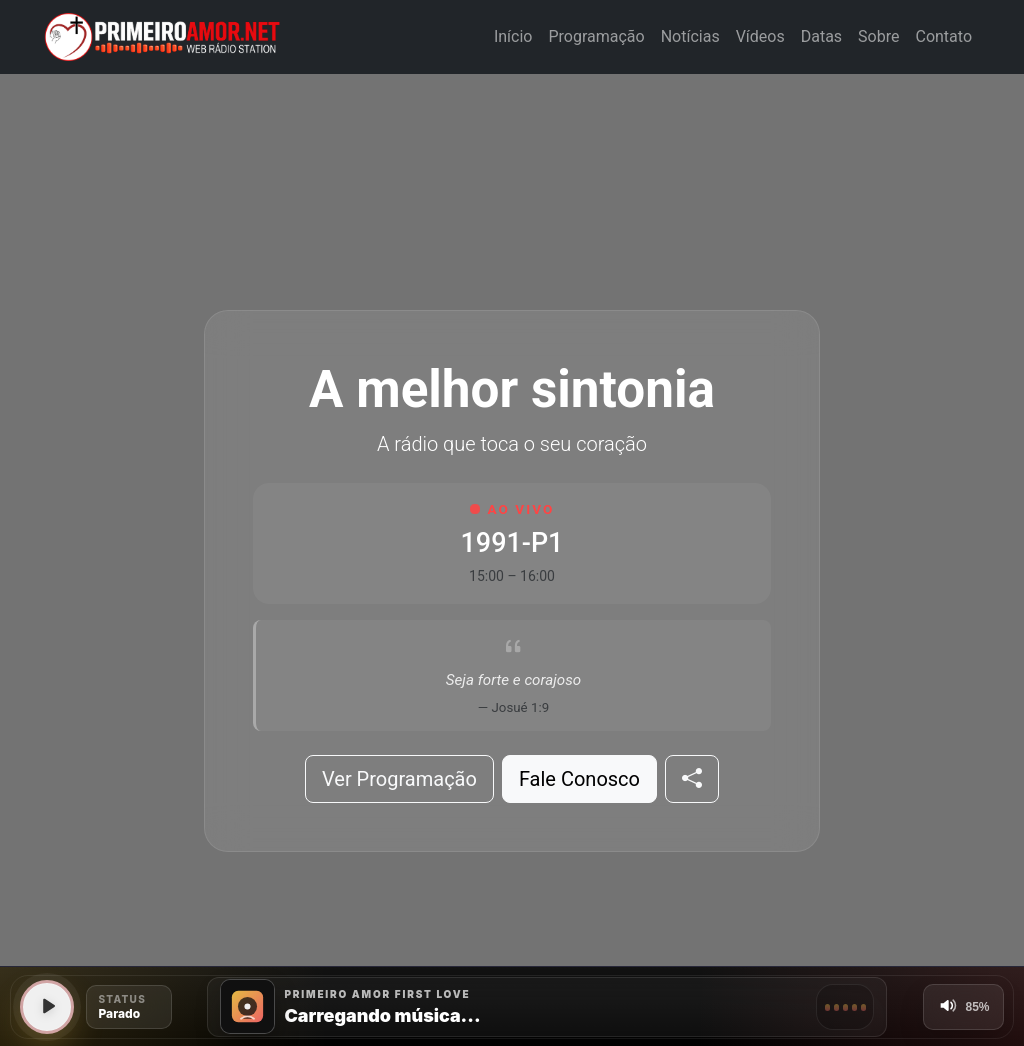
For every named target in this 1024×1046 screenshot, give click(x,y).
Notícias (690, 36)
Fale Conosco (579, 779)
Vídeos (760, 36)
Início (513, 36)
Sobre (878, 36)
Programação (596, 36)
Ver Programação (399, 779)
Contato (943, 36)
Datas (821, 36)
